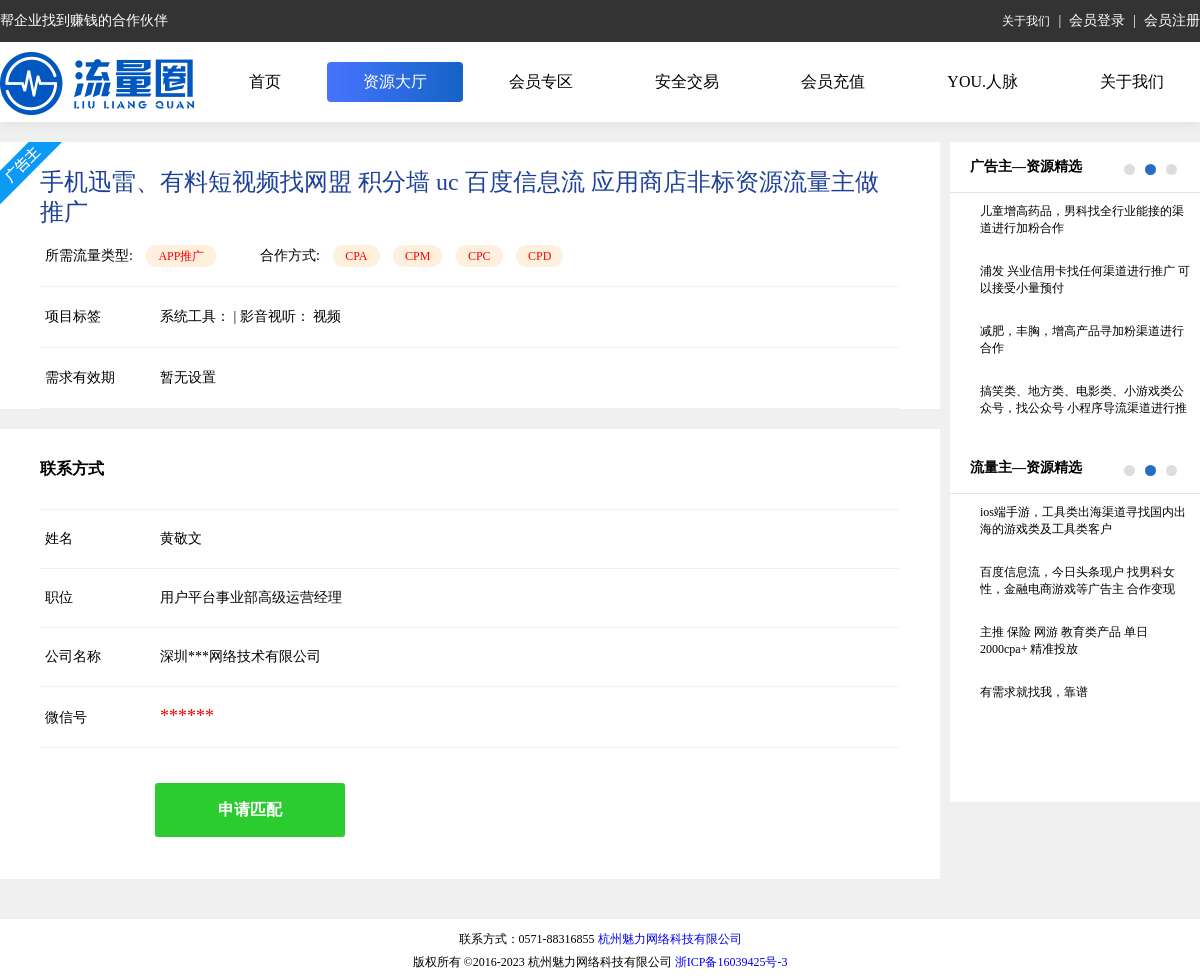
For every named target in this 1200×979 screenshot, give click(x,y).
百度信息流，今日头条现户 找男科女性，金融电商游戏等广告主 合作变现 (1077, 580)
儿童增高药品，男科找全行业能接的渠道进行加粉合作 (1082, 219)
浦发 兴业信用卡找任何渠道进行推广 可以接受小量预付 (1085, 279)
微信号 (66, 717)
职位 (59, 597)
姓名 (59, 538)
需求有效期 (80, 377)
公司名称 (73, 656)
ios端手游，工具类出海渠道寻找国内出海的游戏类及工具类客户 (1083, 520)
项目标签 (73, 316)
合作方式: (290, 255)
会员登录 (1097, 20)
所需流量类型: (89, 255)
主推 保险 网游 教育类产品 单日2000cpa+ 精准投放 (1064, 640)
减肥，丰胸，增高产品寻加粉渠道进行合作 (1082, 339)
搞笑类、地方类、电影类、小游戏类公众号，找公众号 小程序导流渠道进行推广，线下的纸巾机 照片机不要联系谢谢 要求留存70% (1083, 401)
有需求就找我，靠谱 (1034, 692)
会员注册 (1172, 20)
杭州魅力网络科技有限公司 (670, 939)
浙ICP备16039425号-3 (731, 962)
